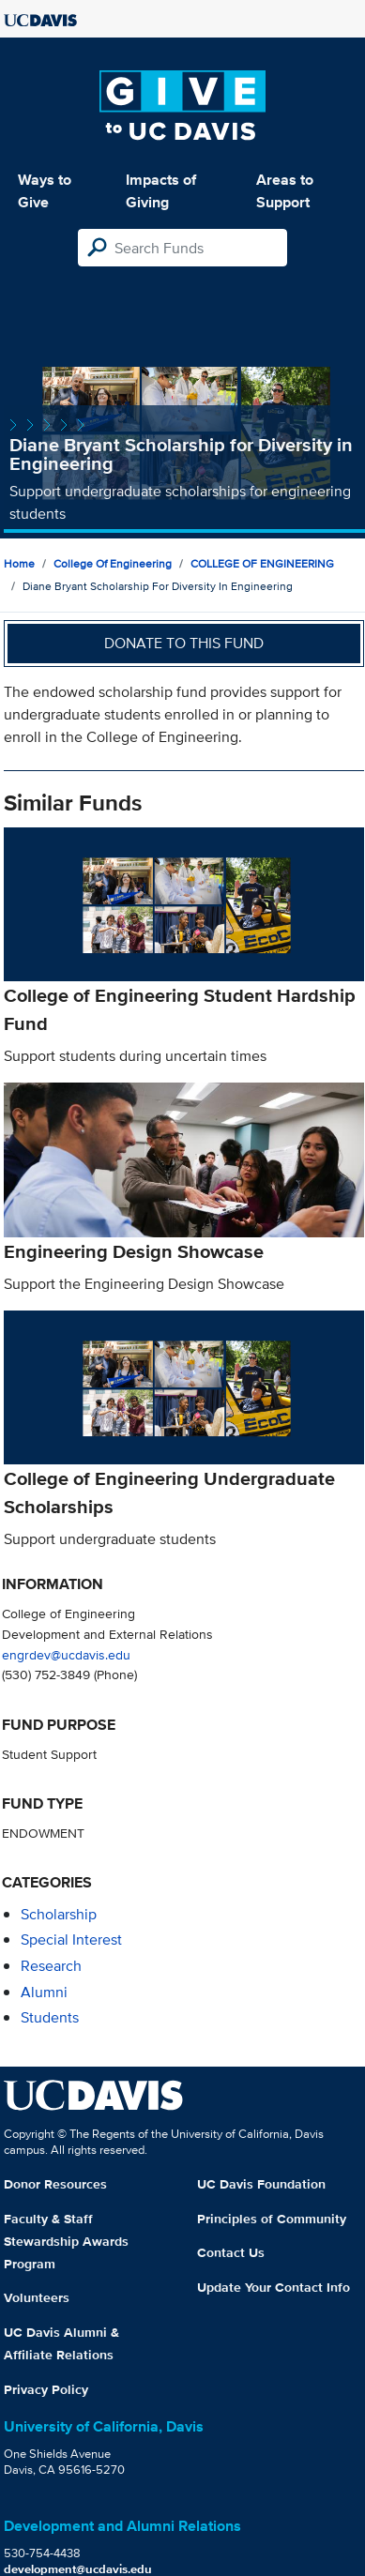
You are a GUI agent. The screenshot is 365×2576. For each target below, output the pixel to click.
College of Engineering (112, 563)
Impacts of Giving (161, 191)
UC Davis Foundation (261, 2183)
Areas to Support (284, 191)
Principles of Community (271, 2218)
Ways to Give (44, 191)
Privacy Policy (46, 2389)
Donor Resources (55, 2183)
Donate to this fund (184, 643)
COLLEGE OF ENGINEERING (262, 563)
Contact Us (231, 2252)
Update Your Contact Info (273, 2287)
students (50, 2017)
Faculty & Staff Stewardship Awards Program (66, 2241)
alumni (44, 1992)
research (51, 1966)
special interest (71, 1939)
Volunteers (36, 2297)
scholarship (59, 1914)
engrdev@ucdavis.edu (66, 1654)
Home (19, 563)
